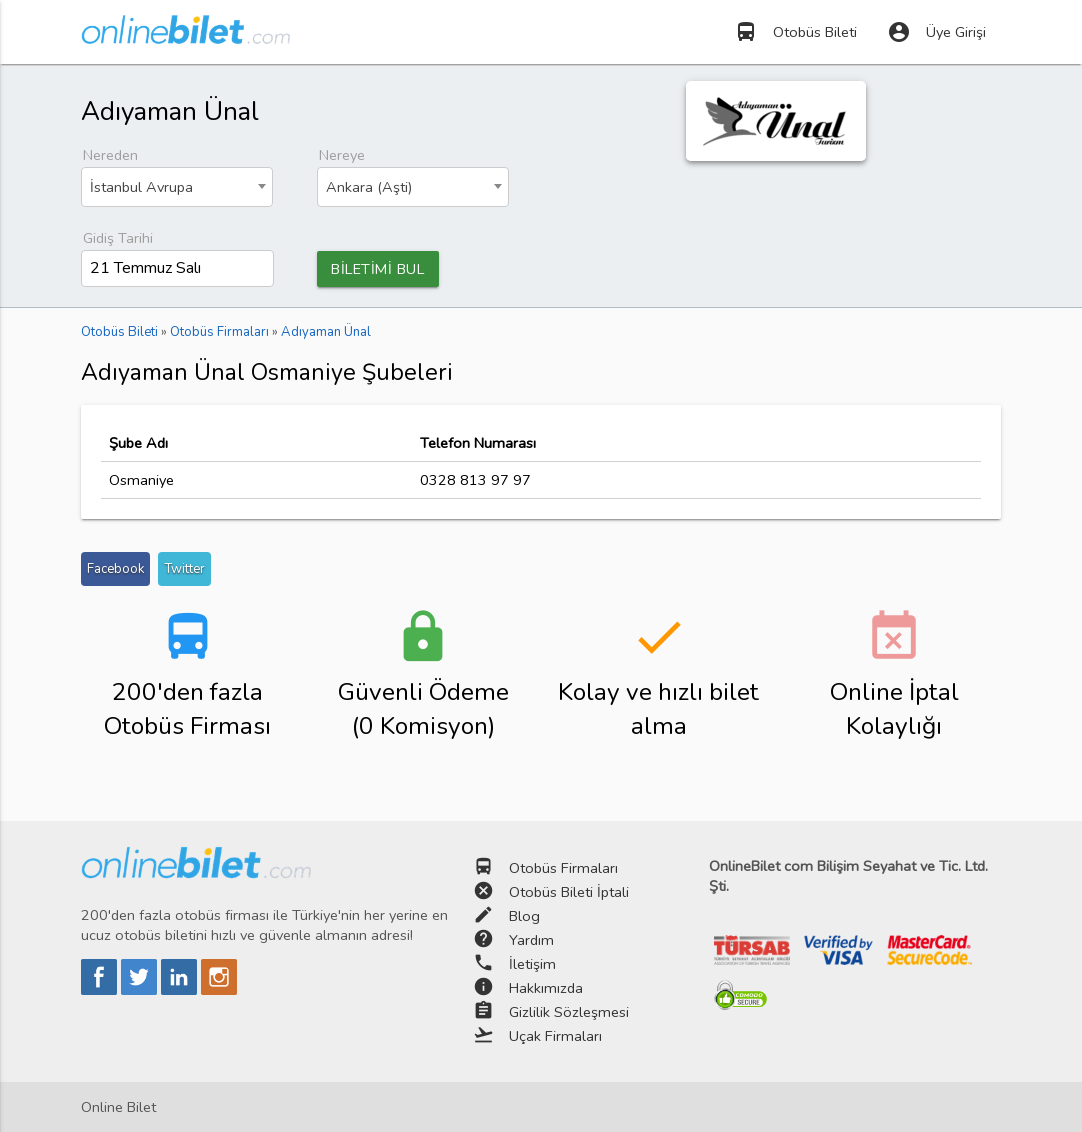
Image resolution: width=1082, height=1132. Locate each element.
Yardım (531, 940)
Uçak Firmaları (555, 1036)
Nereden (110, 155)
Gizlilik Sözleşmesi (569, 1012)
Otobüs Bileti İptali (569, 892)
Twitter (184, 569)
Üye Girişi (936, 32)
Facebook (115, 569)
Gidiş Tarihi (118, 238)
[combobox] (177, 187)
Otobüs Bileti (795, 32)
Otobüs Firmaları (563, 868)
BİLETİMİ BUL (377, 269)
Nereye (342, 155)
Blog (524, 916)
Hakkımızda (546, 988)
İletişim (532, 964)
